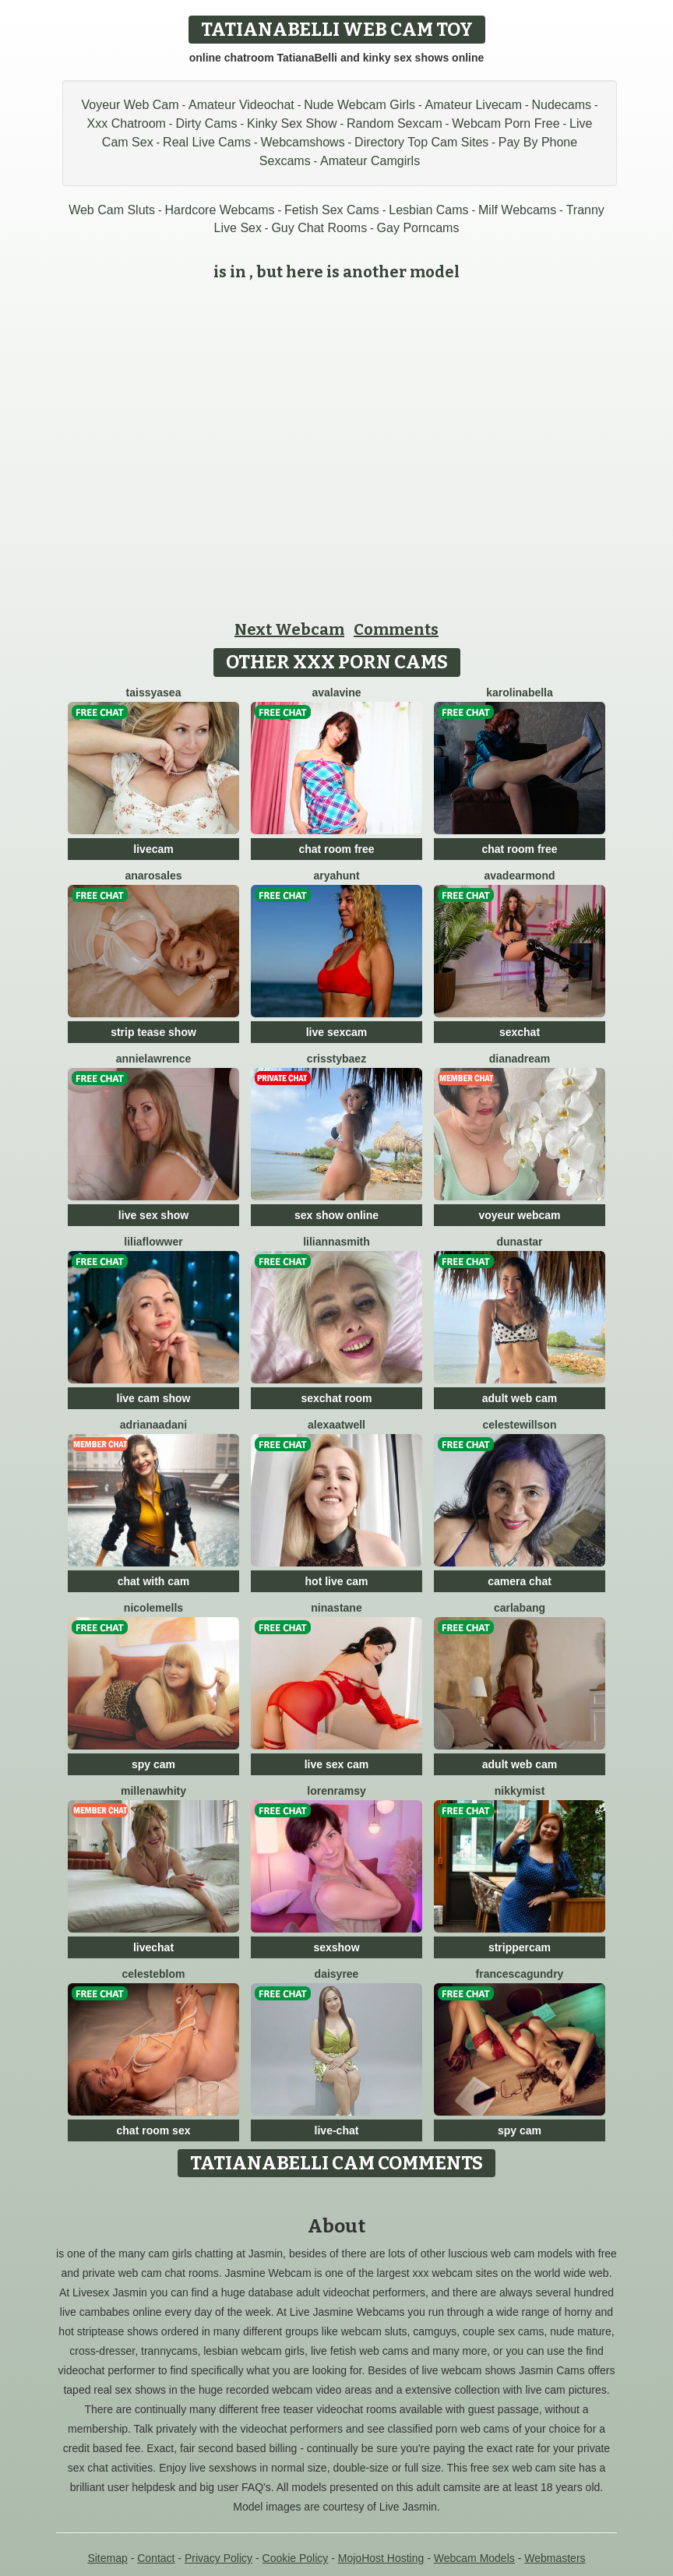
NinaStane (336, 1608)
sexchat (519, 1032)
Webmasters (554, 2558)
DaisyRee (337, 1974)
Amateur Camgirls (370, 160)
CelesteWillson (520, 1424)
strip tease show (153, 1032)
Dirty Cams (206, 123)
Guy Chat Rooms (319, 227)
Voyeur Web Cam (129, 104)
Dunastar (519, 1241)
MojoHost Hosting (381, 2558)
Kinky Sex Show (292, 123)
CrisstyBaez (336, 1058)
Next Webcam (289, 629)
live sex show (153, 1215)
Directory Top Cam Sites (421, 142)
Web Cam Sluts (112, 210)
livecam (153, 849)
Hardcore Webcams (219, 210)
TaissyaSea (153, 692)
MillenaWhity (153, 1791)
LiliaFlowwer (153, 1241)
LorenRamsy (336, 1791)
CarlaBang (519, 1608)
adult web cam (519, 1398)
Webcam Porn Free (505, 123)
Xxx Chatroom (126, 123)
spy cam (153, 1764)
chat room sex (154, 2130)
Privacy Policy (218, 2558)
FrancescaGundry (520, 1974)
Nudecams (561, 104)
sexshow (336, 1947)
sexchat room (336, 1398)
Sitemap (107, 2558)
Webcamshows (302, 142)
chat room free (336, 849)
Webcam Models (474, 2558)
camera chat (519, 1581)
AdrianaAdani (153, 1424)
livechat (153, 1947)
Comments (396, 629)
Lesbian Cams (428, 210)
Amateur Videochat (241, 104)
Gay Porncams (418, 227)
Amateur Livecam (474, 104)
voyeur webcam (519, 1215)
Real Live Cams (207, 142)
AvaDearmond (519, 875)
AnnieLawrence (154, 1058)
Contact (155, 2558)
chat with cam (154, 1581)
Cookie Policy (296, 2558)
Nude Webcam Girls (359, 104)
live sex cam (337, 1764)
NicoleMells (153, 1608)
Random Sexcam (394, 123)
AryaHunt (336, 875)
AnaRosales (153, 875)
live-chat (337, 2130)
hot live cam (336, 1581)
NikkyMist (520, 1791)
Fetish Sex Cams (331, 210)
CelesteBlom (153, 1974)
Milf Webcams (517, 210)
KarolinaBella (519, 692)
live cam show (154, 1398)
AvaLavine (336, 692)
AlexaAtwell (336, 1424)
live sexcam (337, 1032)
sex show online (336, 1215)
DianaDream (520, 1058)
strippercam (519, 1947)
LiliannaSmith (336, 1241)
